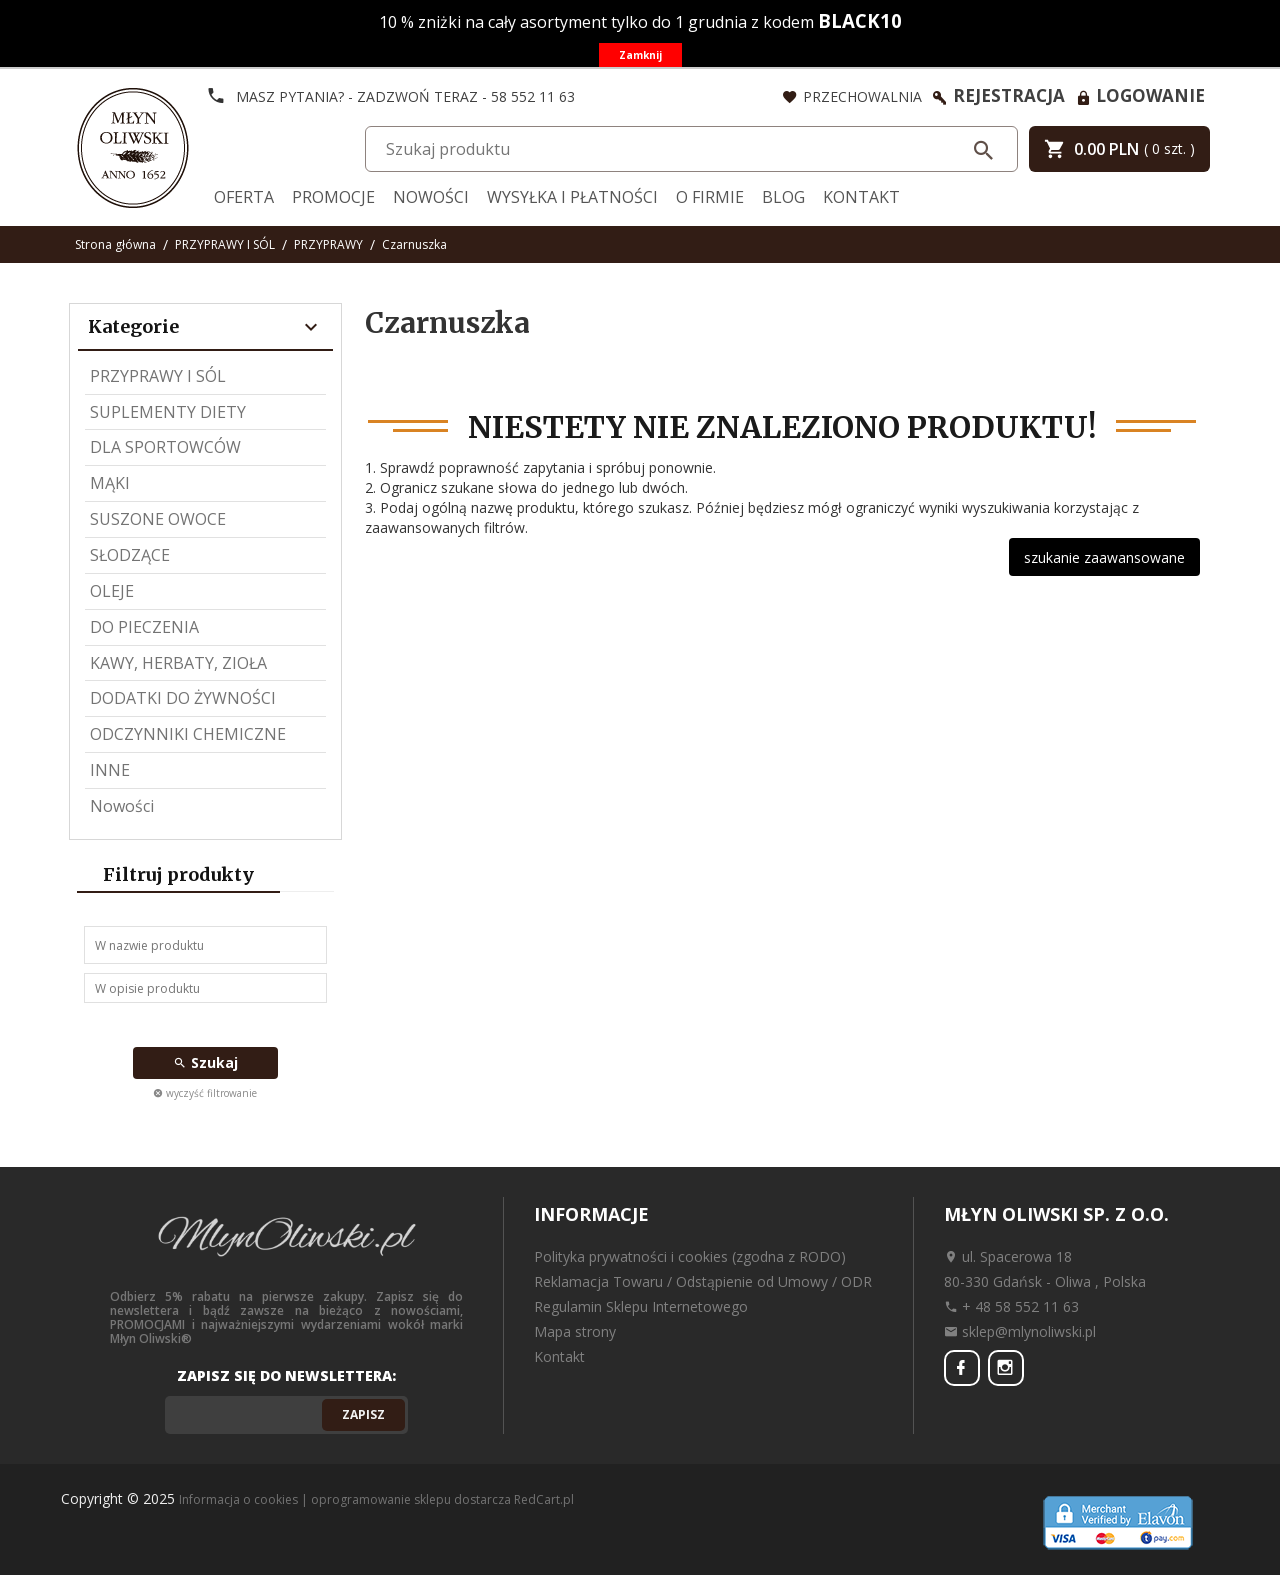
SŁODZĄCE (130, 555)
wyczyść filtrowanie (205, 1093)
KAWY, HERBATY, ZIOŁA (178, 663)
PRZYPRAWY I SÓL (158, 376)
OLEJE (112, 591)
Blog (783, 197)
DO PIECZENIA (144, 627)
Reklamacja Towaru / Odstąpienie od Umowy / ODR (703, 1281)
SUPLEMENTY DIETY (168, 412)
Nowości (431, 197)
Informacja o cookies (238, 1499)
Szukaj (205, 1062)
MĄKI (110, 483)
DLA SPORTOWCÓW (165, 447)
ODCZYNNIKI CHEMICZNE (188, 734)
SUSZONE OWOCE (158, 519)
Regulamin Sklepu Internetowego (641, 1306)
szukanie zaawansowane (1104, 557)
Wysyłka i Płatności (572, 197)
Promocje (333, 197)
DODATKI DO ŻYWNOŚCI (183, 698)
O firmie (710, 197)
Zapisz (363, 1414)
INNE (110, 770)
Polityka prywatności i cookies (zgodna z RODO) (690, 1256)
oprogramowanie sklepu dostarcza (411, 1499)
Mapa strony (575, 1331)
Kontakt (861, 197)
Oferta (244, 197)
